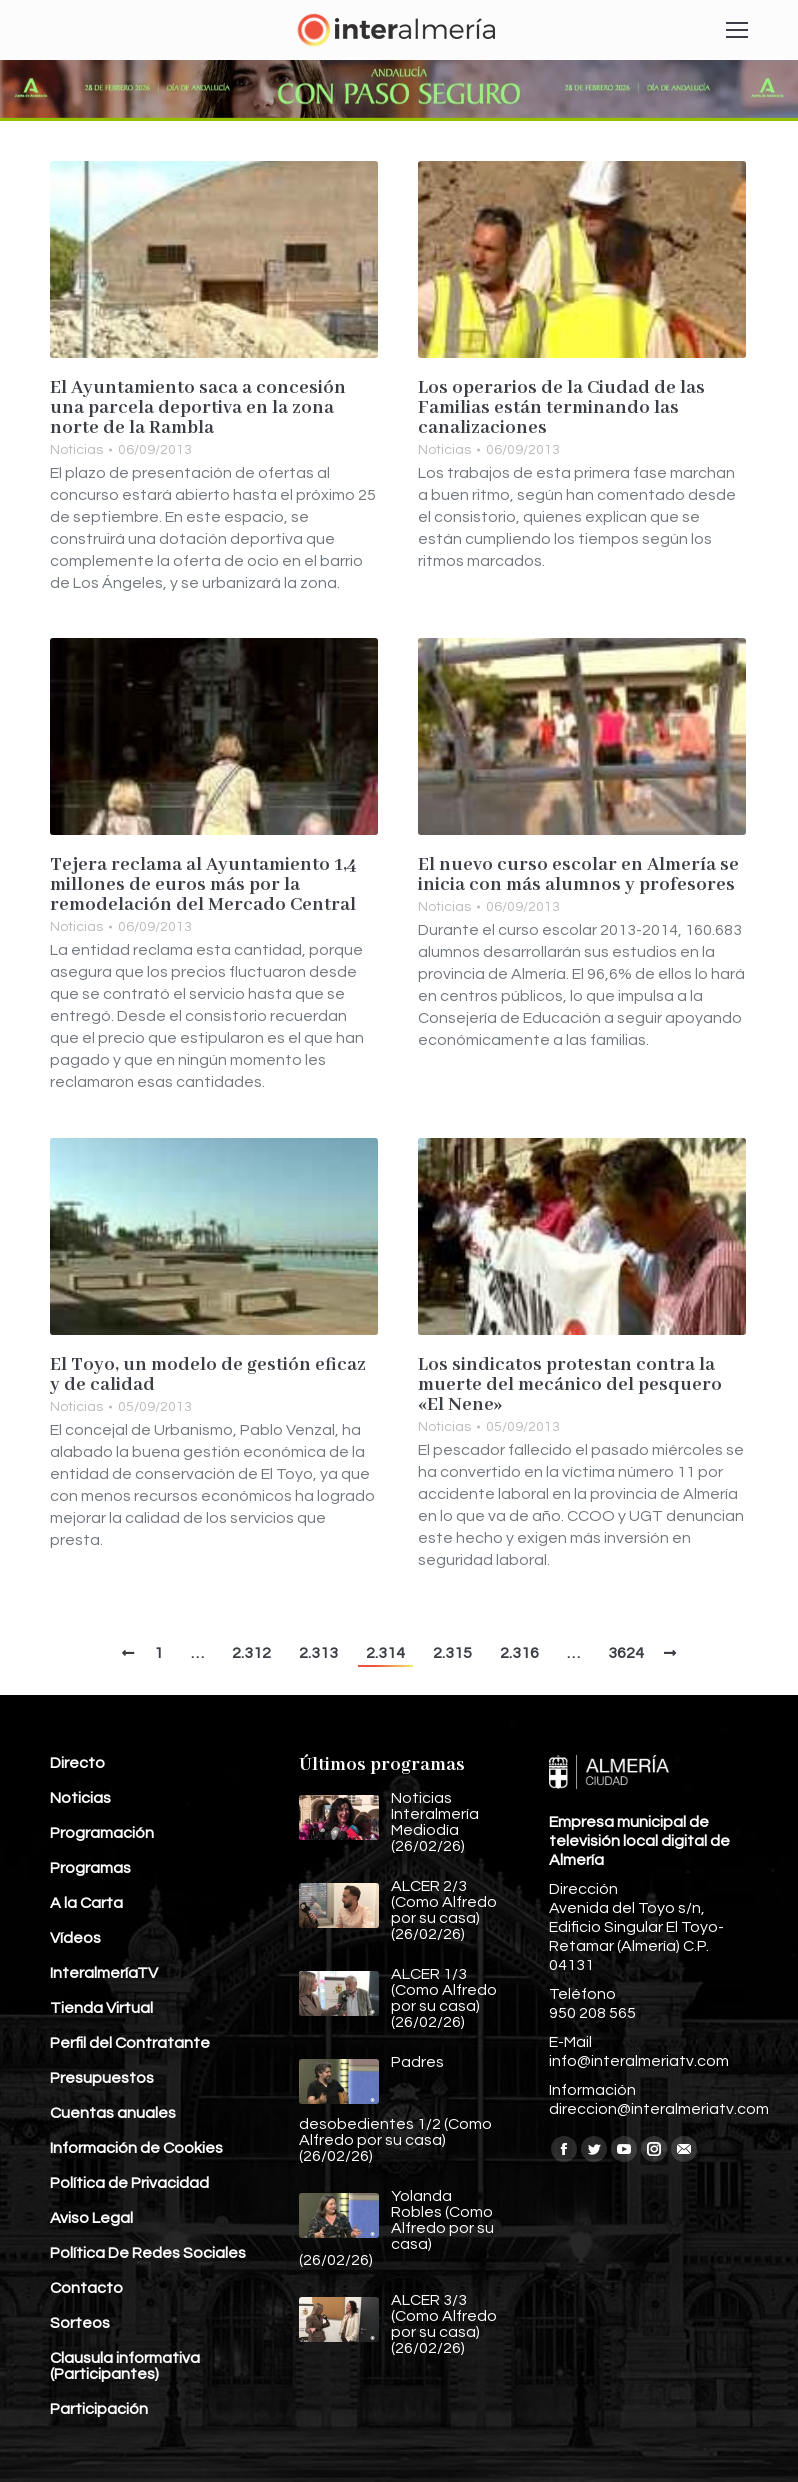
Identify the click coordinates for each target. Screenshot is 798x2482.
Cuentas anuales (113, 2113)
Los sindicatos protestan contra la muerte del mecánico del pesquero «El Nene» (570, 1385)
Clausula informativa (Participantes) (125, 2366)
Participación (99, 2409)
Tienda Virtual (101, 2008)
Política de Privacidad (129, 2183)
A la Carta (86, 1903)
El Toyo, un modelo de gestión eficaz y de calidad (208, 1375)
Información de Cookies (136, 2148)
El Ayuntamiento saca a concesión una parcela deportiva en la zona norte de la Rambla (198, 408)
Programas (90, 1868)
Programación (102, 1833)
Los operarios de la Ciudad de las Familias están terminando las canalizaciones (561, 408)
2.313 (318, 1653)
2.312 (251, 1653)
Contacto (86, 2288)
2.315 (452, 1653)
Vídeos (75, 1938)
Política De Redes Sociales (148, 2253)
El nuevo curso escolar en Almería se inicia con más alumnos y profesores (578, 875)
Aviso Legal (91, 2218)
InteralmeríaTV (104, 1973)
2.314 (385, 1653)
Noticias (76, 450)
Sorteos (80, 2323)
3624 (626, 1653)
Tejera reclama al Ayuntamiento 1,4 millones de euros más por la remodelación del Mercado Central (203, 885)
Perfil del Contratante (130, 2043)
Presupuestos (102, 2078)
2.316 (519, 1653)
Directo (77, 1763)
